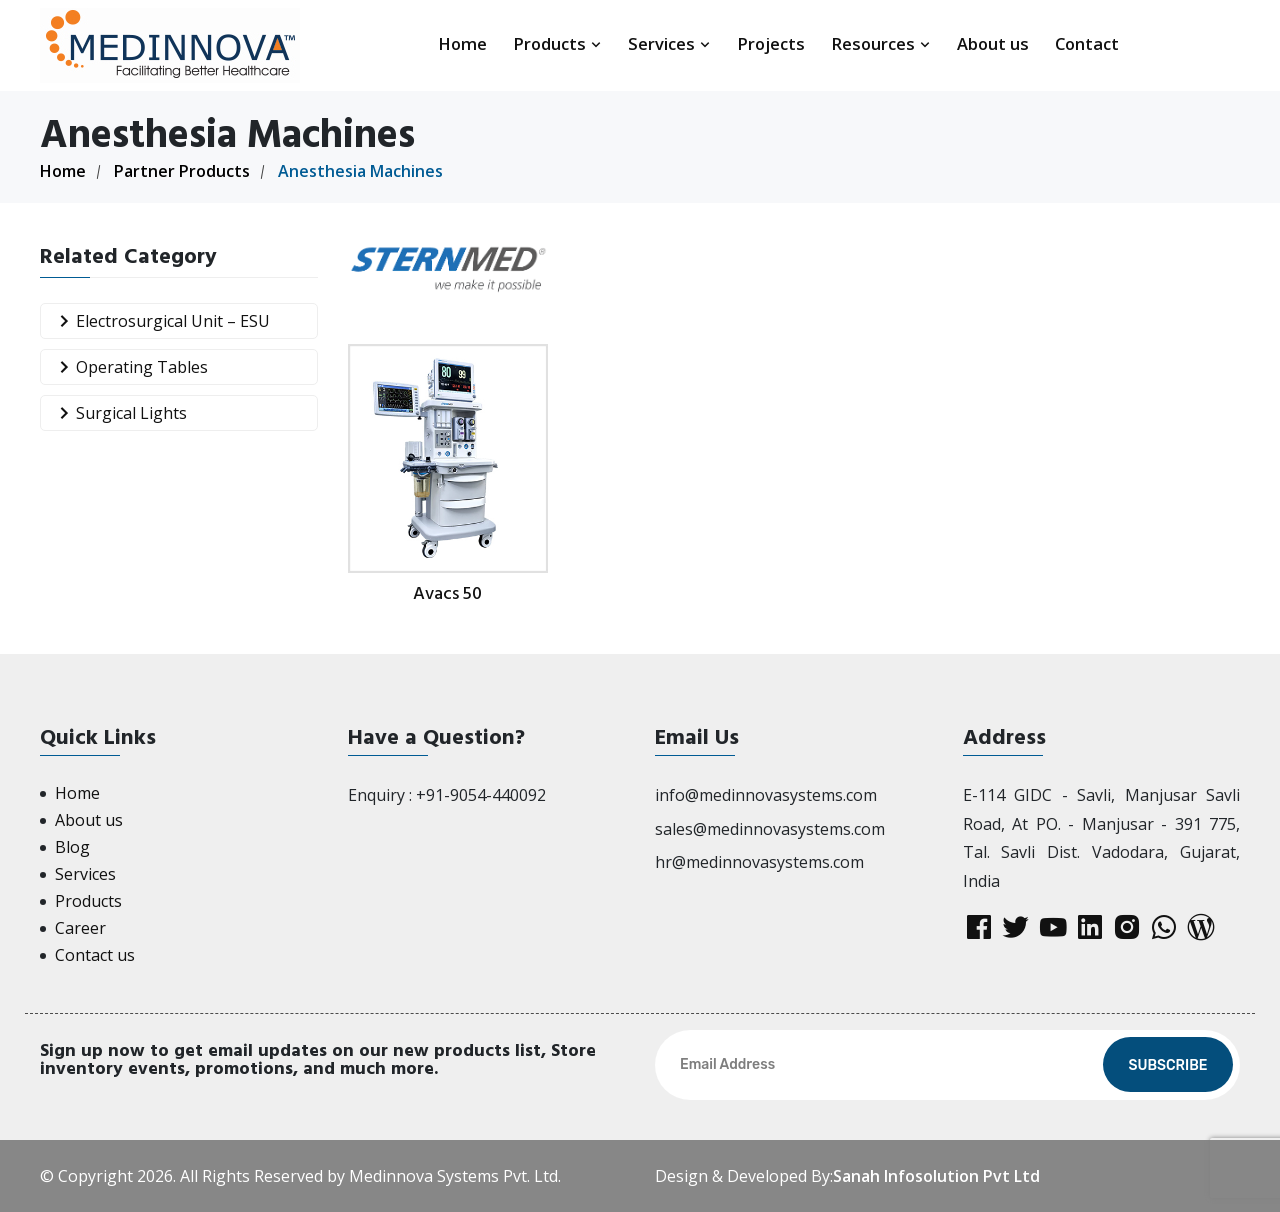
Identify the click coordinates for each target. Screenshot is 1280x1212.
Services (669, 43)
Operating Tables (129, 367)
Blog (72, 847)
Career (80, 928)
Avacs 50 (447, 593)
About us (993, 43)
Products (557, 43)
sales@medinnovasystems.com (770, 829)
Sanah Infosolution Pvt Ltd (936, 1176)
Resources (881, 43)
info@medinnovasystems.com (766, 795)
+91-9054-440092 (481, 795)
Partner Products (182, 171)
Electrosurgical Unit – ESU (160, 321)
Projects (771, 43)
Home (462, 43)
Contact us (95, 955)
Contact (1087, 43)
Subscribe (1167, 1065)
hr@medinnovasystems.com (759, 862)
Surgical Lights (119, 413)
